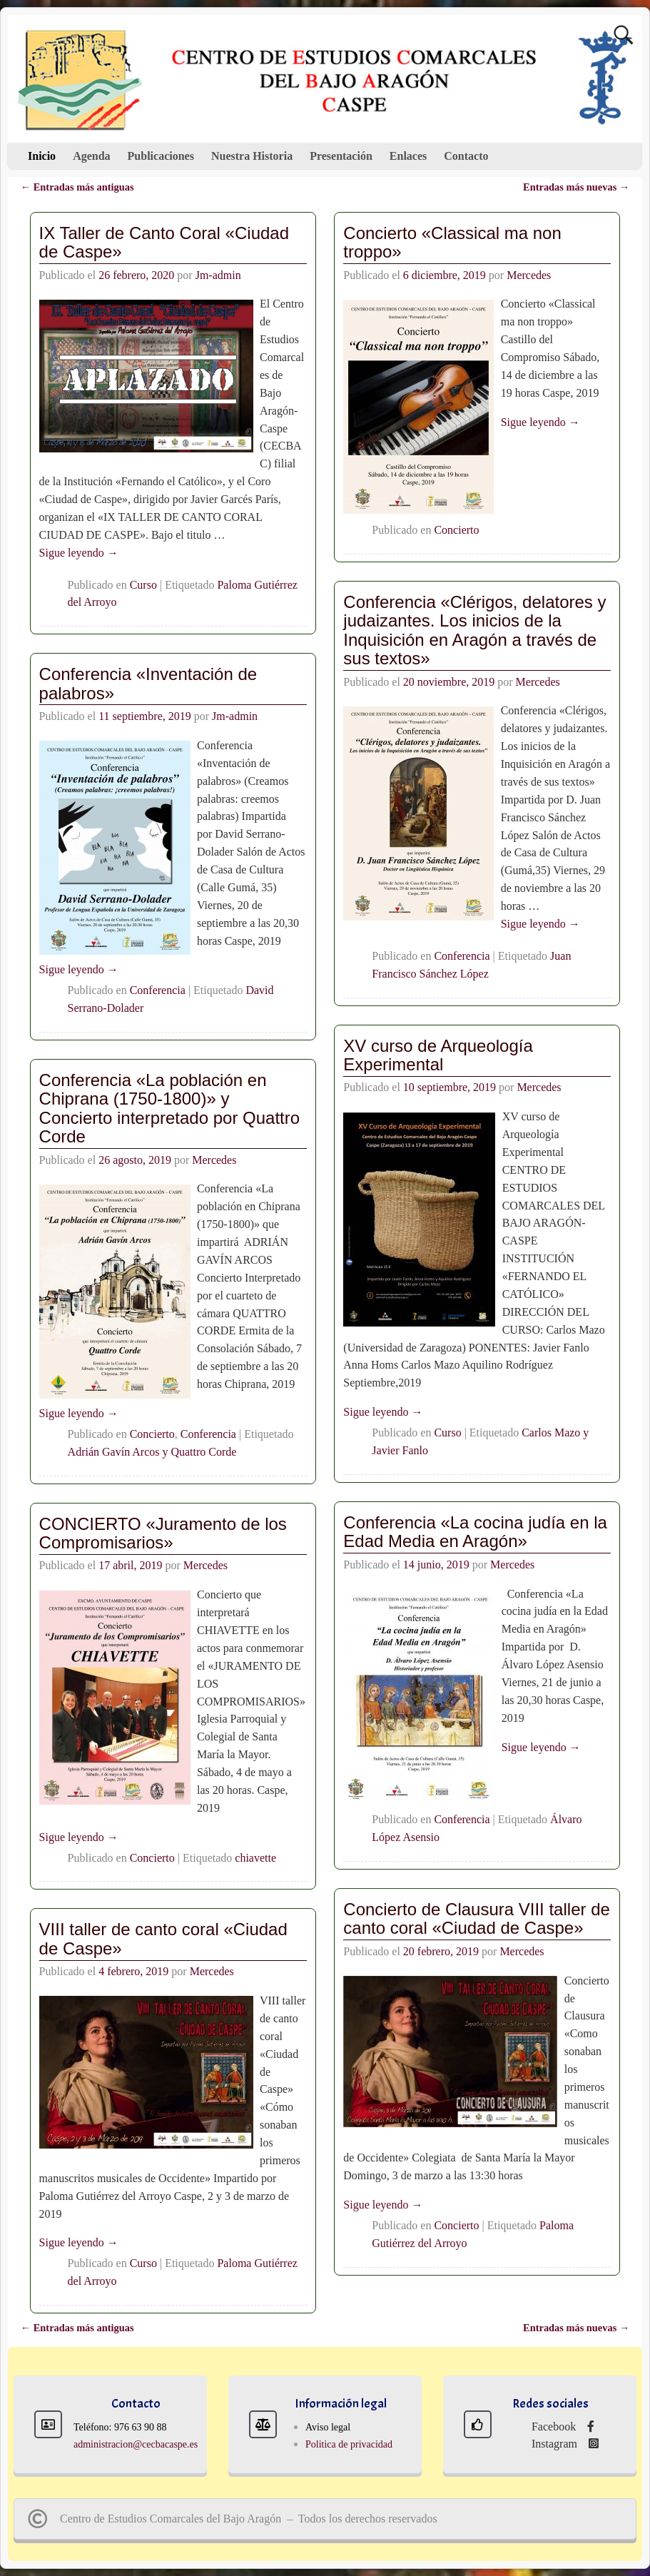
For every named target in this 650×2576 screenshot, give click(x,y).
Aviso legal (327, 2427)
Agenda (91, 156)
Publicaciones (161, 156)
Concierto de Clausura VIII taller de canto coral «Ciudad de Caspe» (476, 1918)
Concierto (456, 530)
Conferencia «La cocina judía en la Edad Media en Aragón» (475, 1532)
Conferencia (461, 956)
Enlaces (408, 156)
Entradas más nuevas (576, 187)
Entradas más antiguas (77, 187)
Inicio (42, 156)
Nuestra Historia (252, 156)
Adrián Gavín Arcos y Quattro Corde (152, 1452)
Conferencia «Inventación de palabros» (148, 683)
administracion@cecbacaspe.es (135, 2444)
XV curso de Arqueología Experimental (438, 1055)
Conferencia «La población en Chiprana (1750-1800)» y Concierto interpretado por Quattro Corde (169, 1108)
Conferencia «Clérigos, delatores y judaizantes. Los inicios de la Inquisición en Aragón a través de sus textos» (474, 630)
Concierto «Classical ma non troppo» (452, 242)
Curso (143, 585)
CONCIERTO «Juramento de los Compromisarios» (163, 1533)
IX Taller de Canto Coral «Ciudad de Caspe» (164, 242)
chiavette (255, 1857)
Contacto (466, 156)
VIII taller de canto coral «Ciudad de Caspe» (163, 1938)
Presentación (341, 156)
